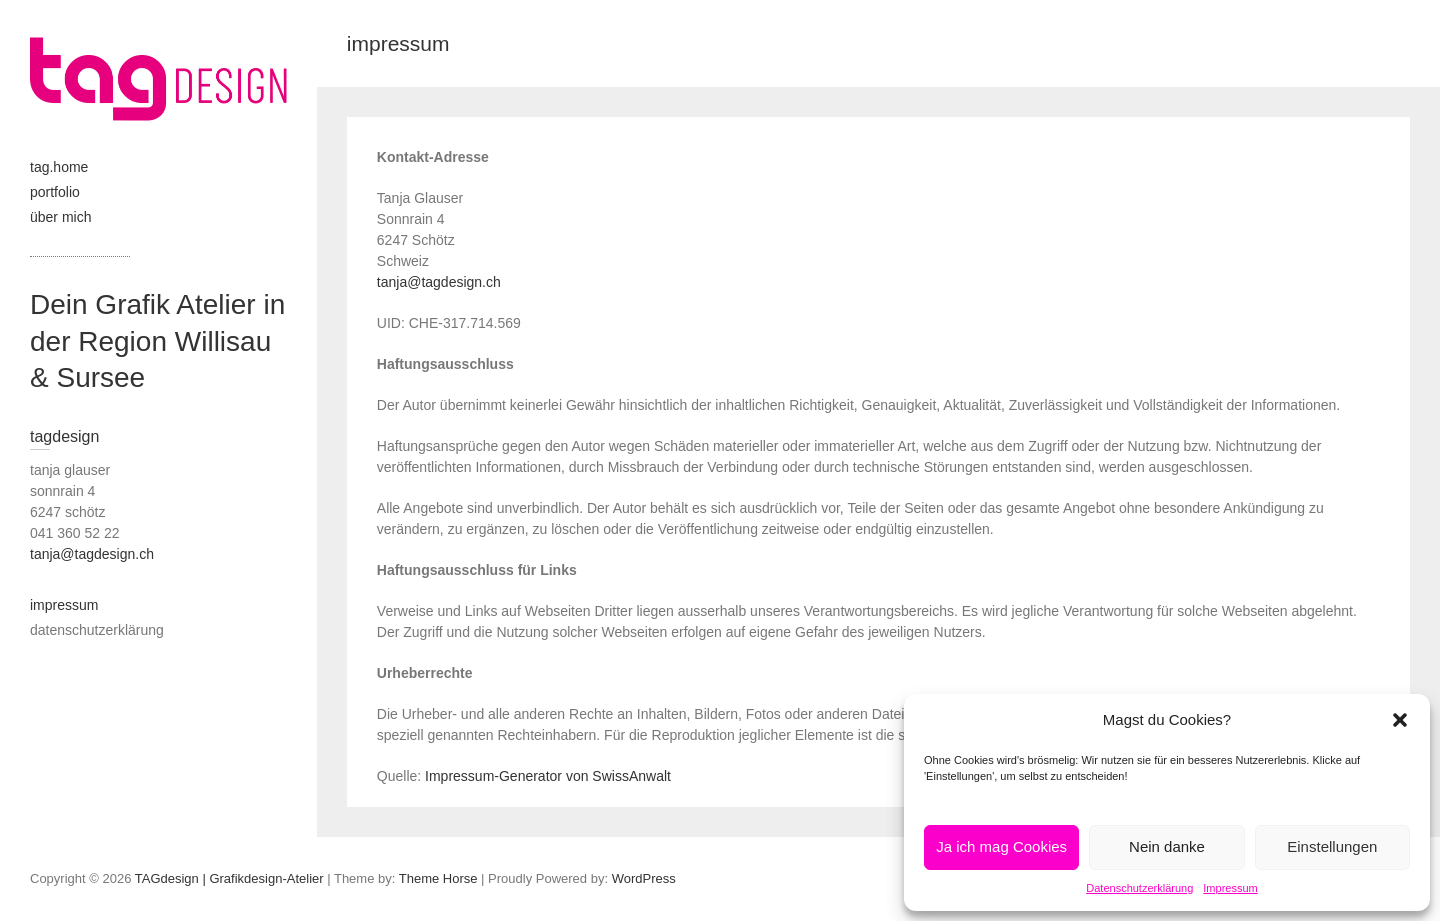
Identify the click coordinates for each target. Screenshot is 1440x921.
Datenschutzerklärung (1139, 888)
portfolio (55, 192)
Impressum (1230, 888)
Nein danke (1167, 846)
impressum (64, 605)
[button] (1400, 720)
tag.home (59, 167)
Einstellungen (1332, 846)
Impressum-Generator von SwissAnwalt (548, 776)
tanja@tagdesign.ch (439, 282)
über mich (60, 217)
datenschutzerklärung (97, 630)
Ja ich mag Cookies (1001, 846)
